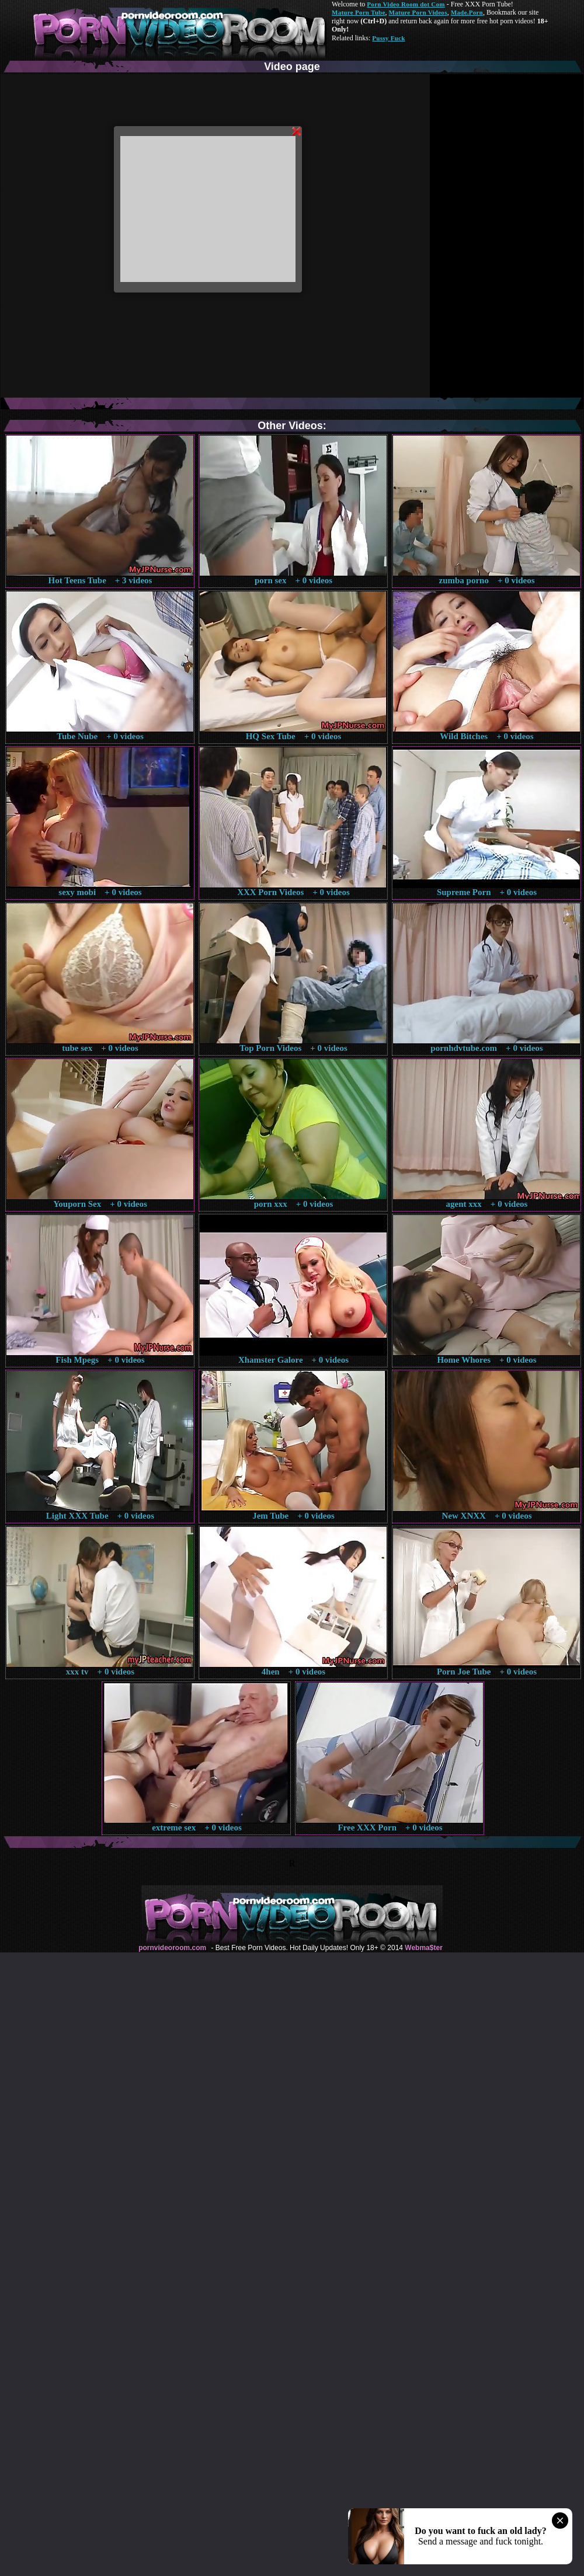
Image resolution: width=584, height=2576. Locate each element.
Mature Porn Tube (358, 12)
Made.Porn (467, 12)
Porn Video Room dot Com (405, 4)
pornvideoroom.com (172, 1948)
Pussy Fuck (388, 37)
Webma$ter (423, 1948)
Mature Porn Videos (418, 12)
